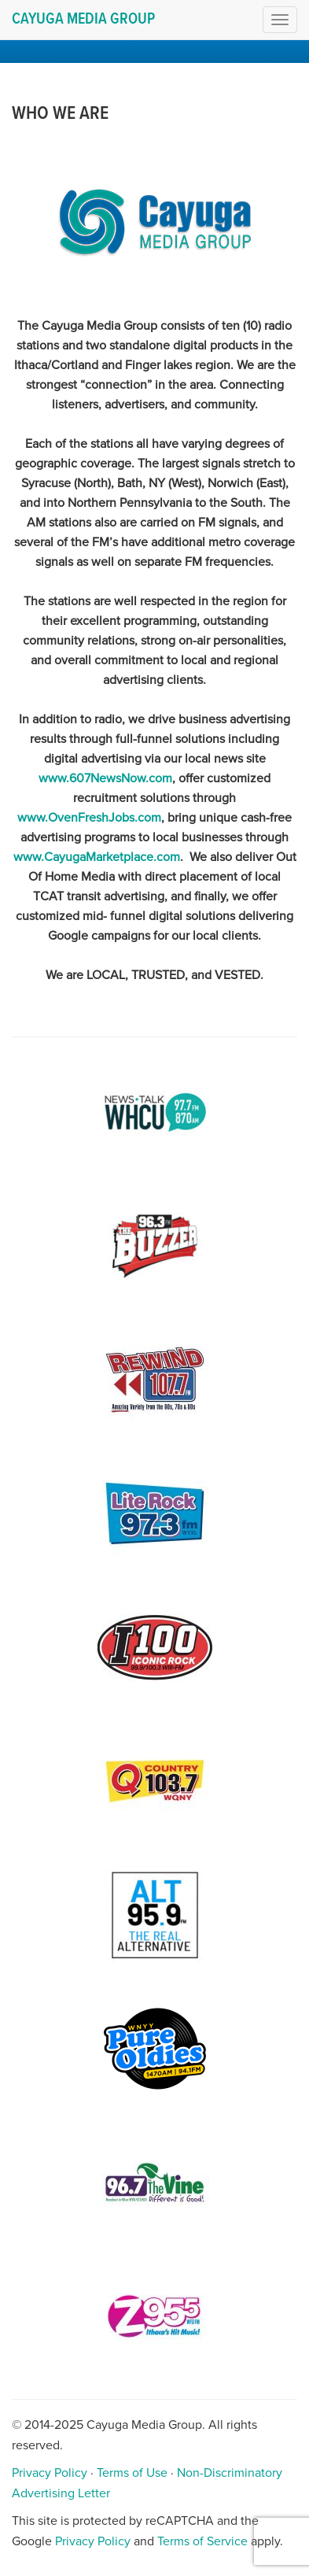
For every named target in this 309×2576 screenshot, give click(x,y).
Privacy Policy (49, 2473)
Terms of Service (202, 2541)
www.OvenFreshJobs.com (89, 818)
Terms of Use (132, 2473)
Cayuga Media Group (83, 19)
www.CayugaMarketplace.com (96, 857)
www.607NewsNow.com (105, 778)
